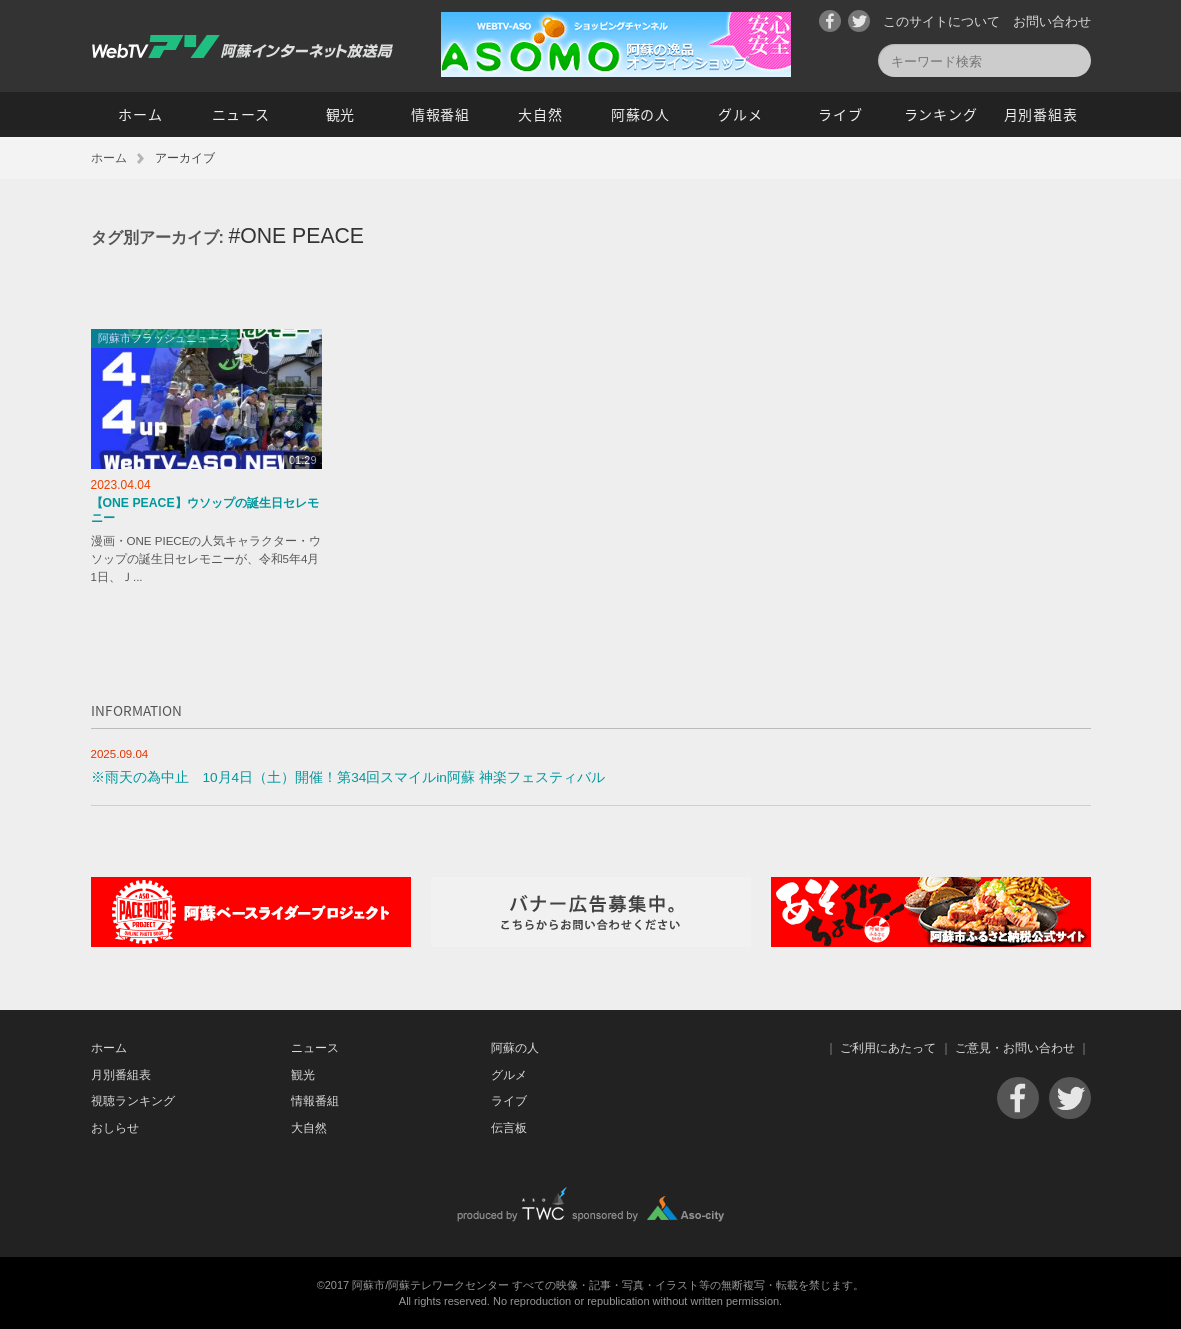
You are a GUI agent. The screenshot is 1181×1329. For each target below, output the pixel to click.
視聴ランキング (133, 1101)
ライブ (840, 114)
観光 (340, 114)
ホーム (140, 114)
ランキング (941, 114)
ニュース (241, 114)
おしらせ (115, 1128)
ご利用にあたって (888, 1048)
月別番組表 (1041, 114)
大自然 (540, 114)
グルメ (740, 114)
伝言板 (509, 1128)
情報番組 (440, 114)
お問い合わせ (1052, 21)
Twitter (859, 21)
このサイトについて (941, 21)
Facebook (830, 21)
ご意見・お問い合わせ (1015, 1048)
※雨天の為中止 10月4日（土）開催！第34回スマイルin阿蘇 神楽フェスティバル (348, 777)
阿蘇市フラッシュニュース (164, 338)
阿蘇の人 (640, 114)
